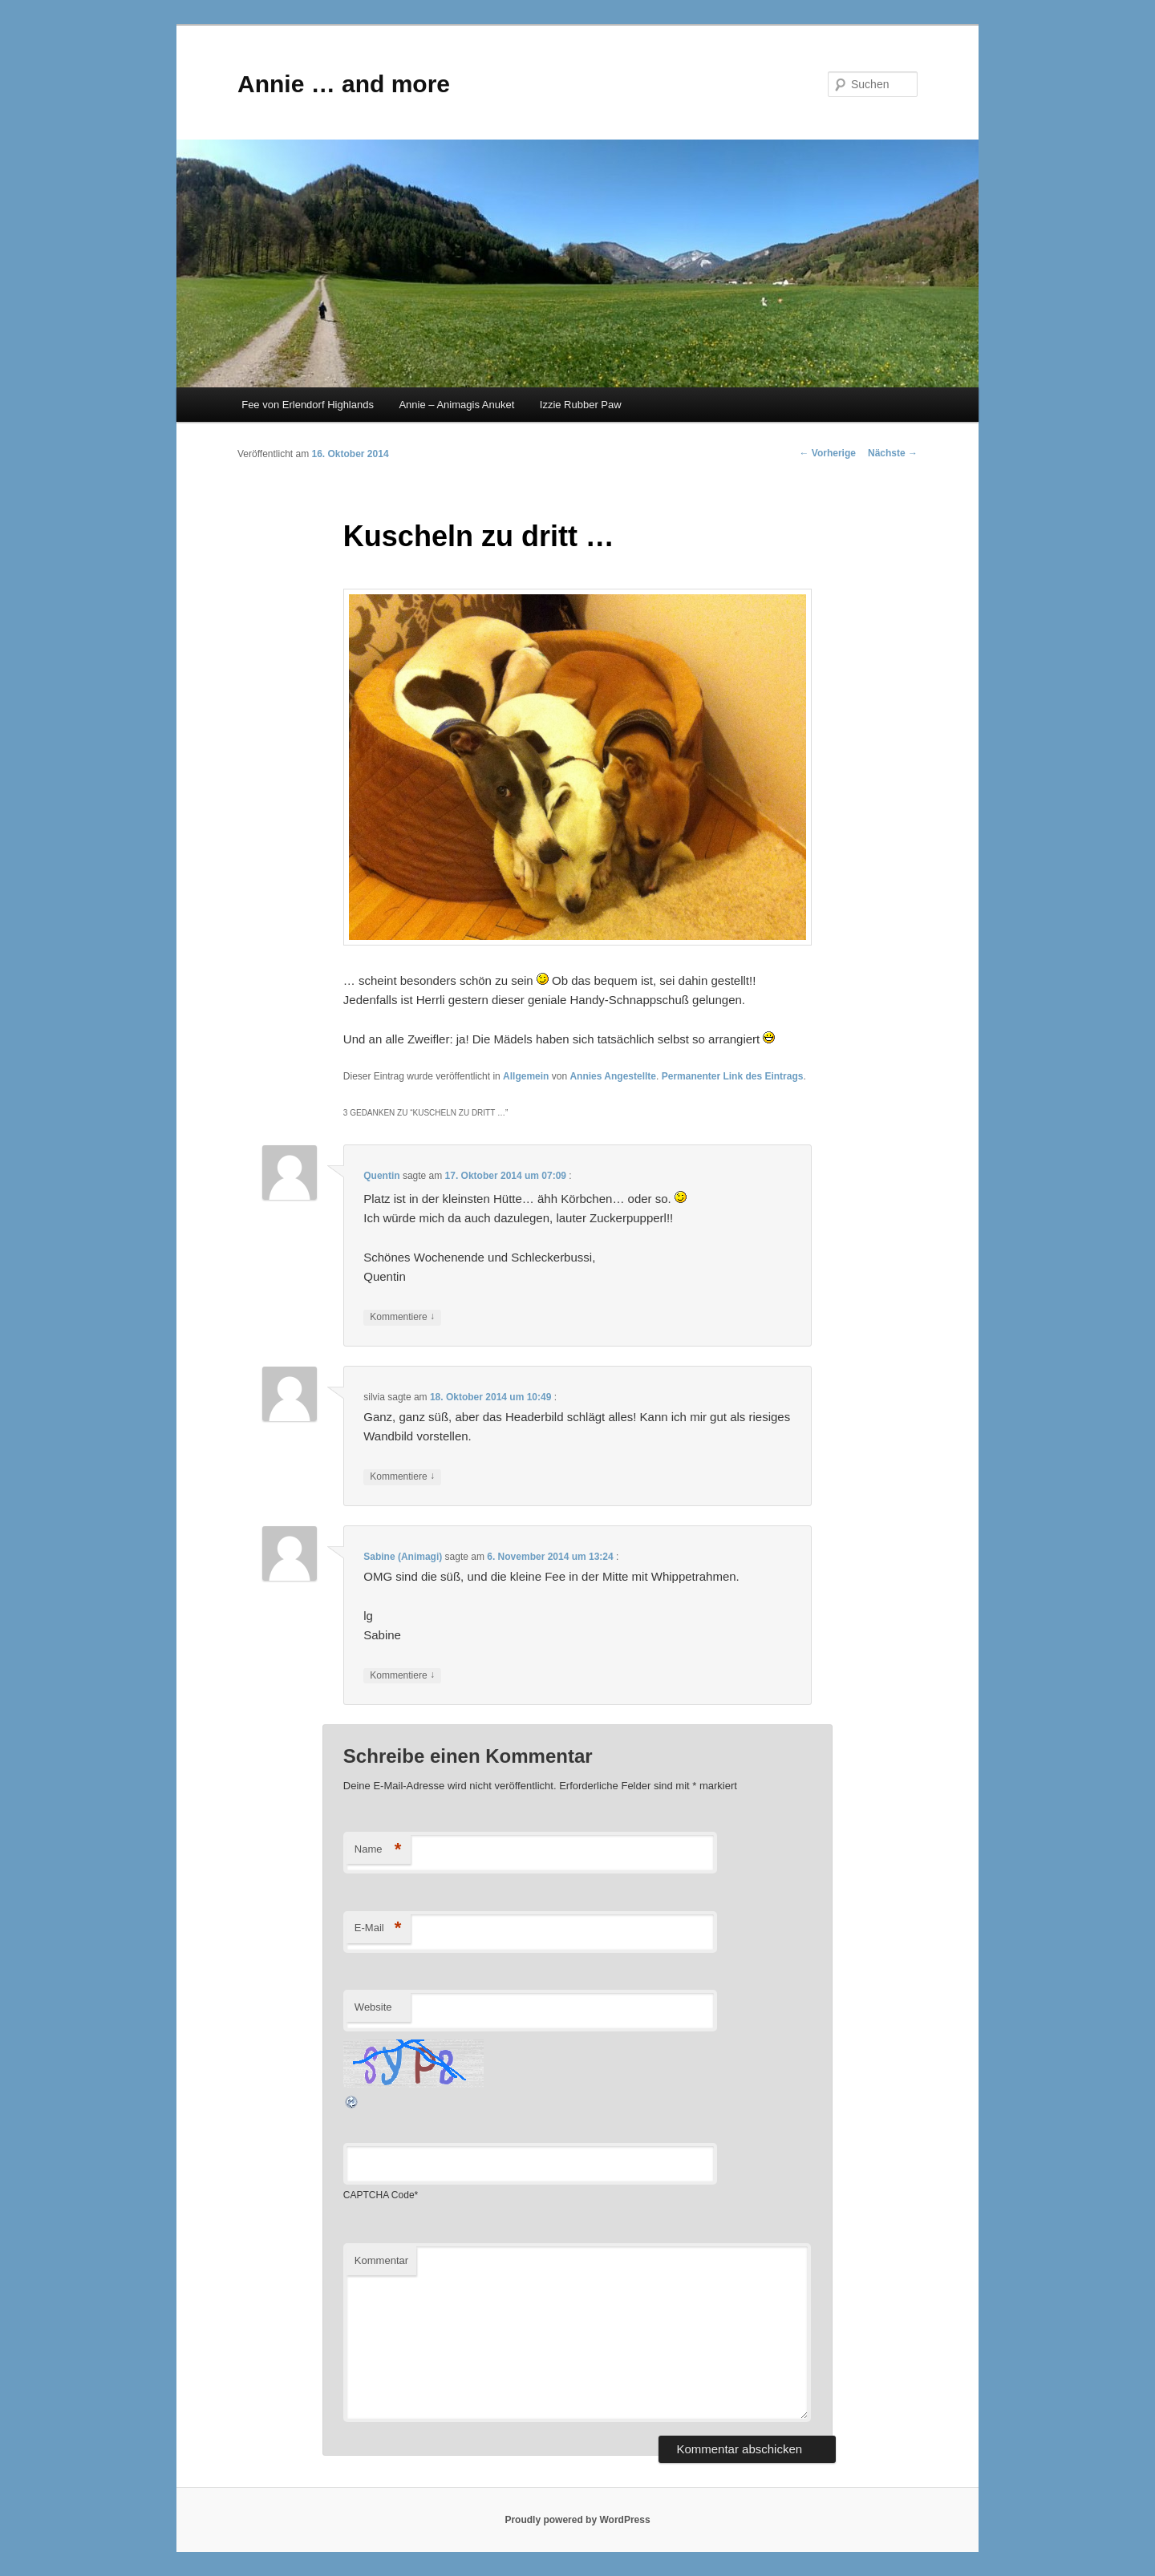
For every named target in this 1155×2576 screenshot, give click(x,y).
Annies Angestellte (612, 1076)
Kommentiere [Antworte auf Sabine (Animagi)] (402, 1675)
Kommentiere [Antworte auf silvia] (402, 1476)
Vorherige (828, 453)
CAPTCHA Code (379, 2195)
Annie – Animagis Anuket (456, 405)
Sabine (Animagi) (402, 1556)
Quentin (381, 1175)
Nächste (893, 453)
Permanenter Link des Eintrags (733, 1076)
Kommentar (381, 2260)
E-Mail (378, 1928)
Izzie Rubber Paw (581, 405)
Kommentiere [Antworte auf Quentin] (402, 1317)
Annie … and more (343, 84)
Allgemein (526, 1076)
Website (373, 2007)
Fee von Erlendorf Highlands (307, 405)
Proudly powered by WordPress (577, 2519)
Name (378, 1849)
